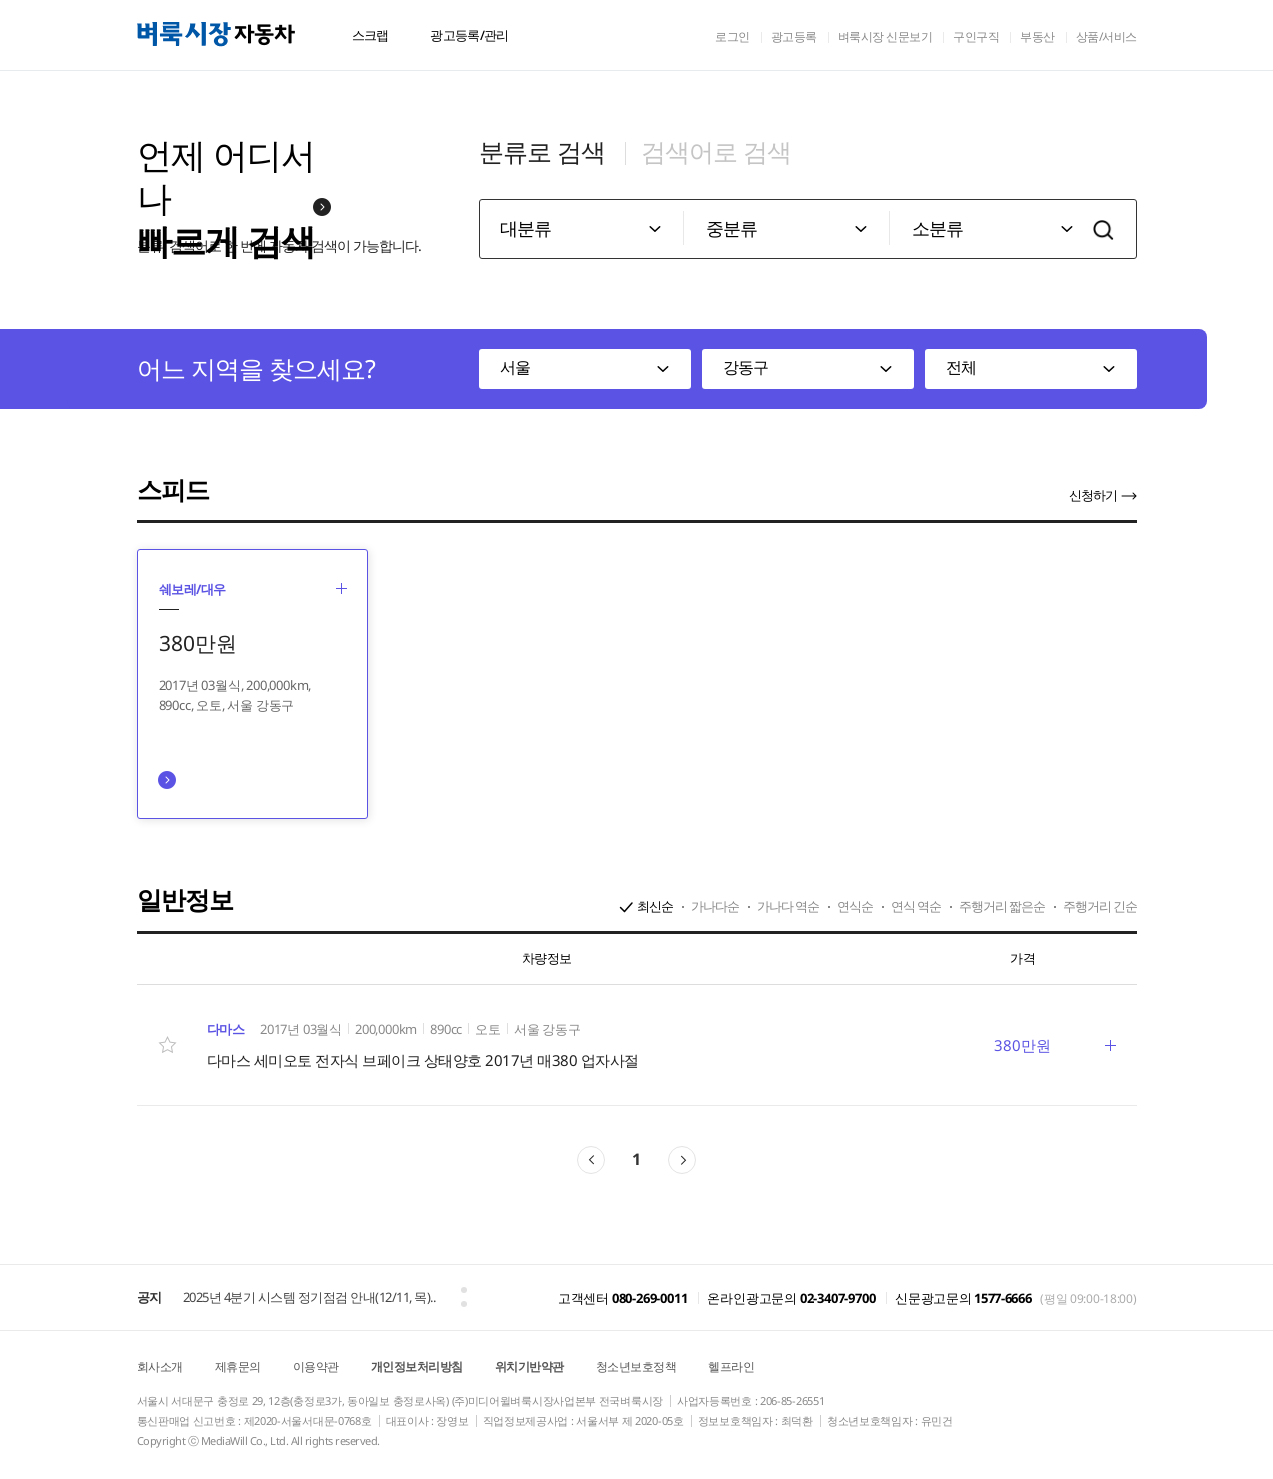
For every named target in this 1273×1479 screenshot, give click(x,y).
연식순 (855, 906)
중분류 (731, 228)
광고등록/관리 (469, 35)
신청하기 (1093, 495)
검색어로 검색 (716, 151)
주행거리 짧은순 (1002, 906)
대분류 (525, 228)
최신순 (655, 906)
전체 (961, 367)
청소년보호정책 (636, 1366)
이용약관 (316, 1366)
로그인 (732, 36)
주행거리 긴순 (1100, 906)
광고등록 (794, 36)
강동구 (745, 367)
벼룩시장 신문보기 (885, 36)
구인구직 (976, 36)
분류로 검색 (542, 151)
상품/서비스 (1106, 36)
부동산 (1037, 36)
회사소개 (160, 1366)
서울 (515, 367)
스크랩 (370, 35)
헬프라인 (731, 1366)
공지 (149, 1297)
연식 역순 (916, 906)
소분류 (937, 228)
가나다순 (715, 906)
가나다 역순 (788, 906)
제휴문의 (238, 1366)
